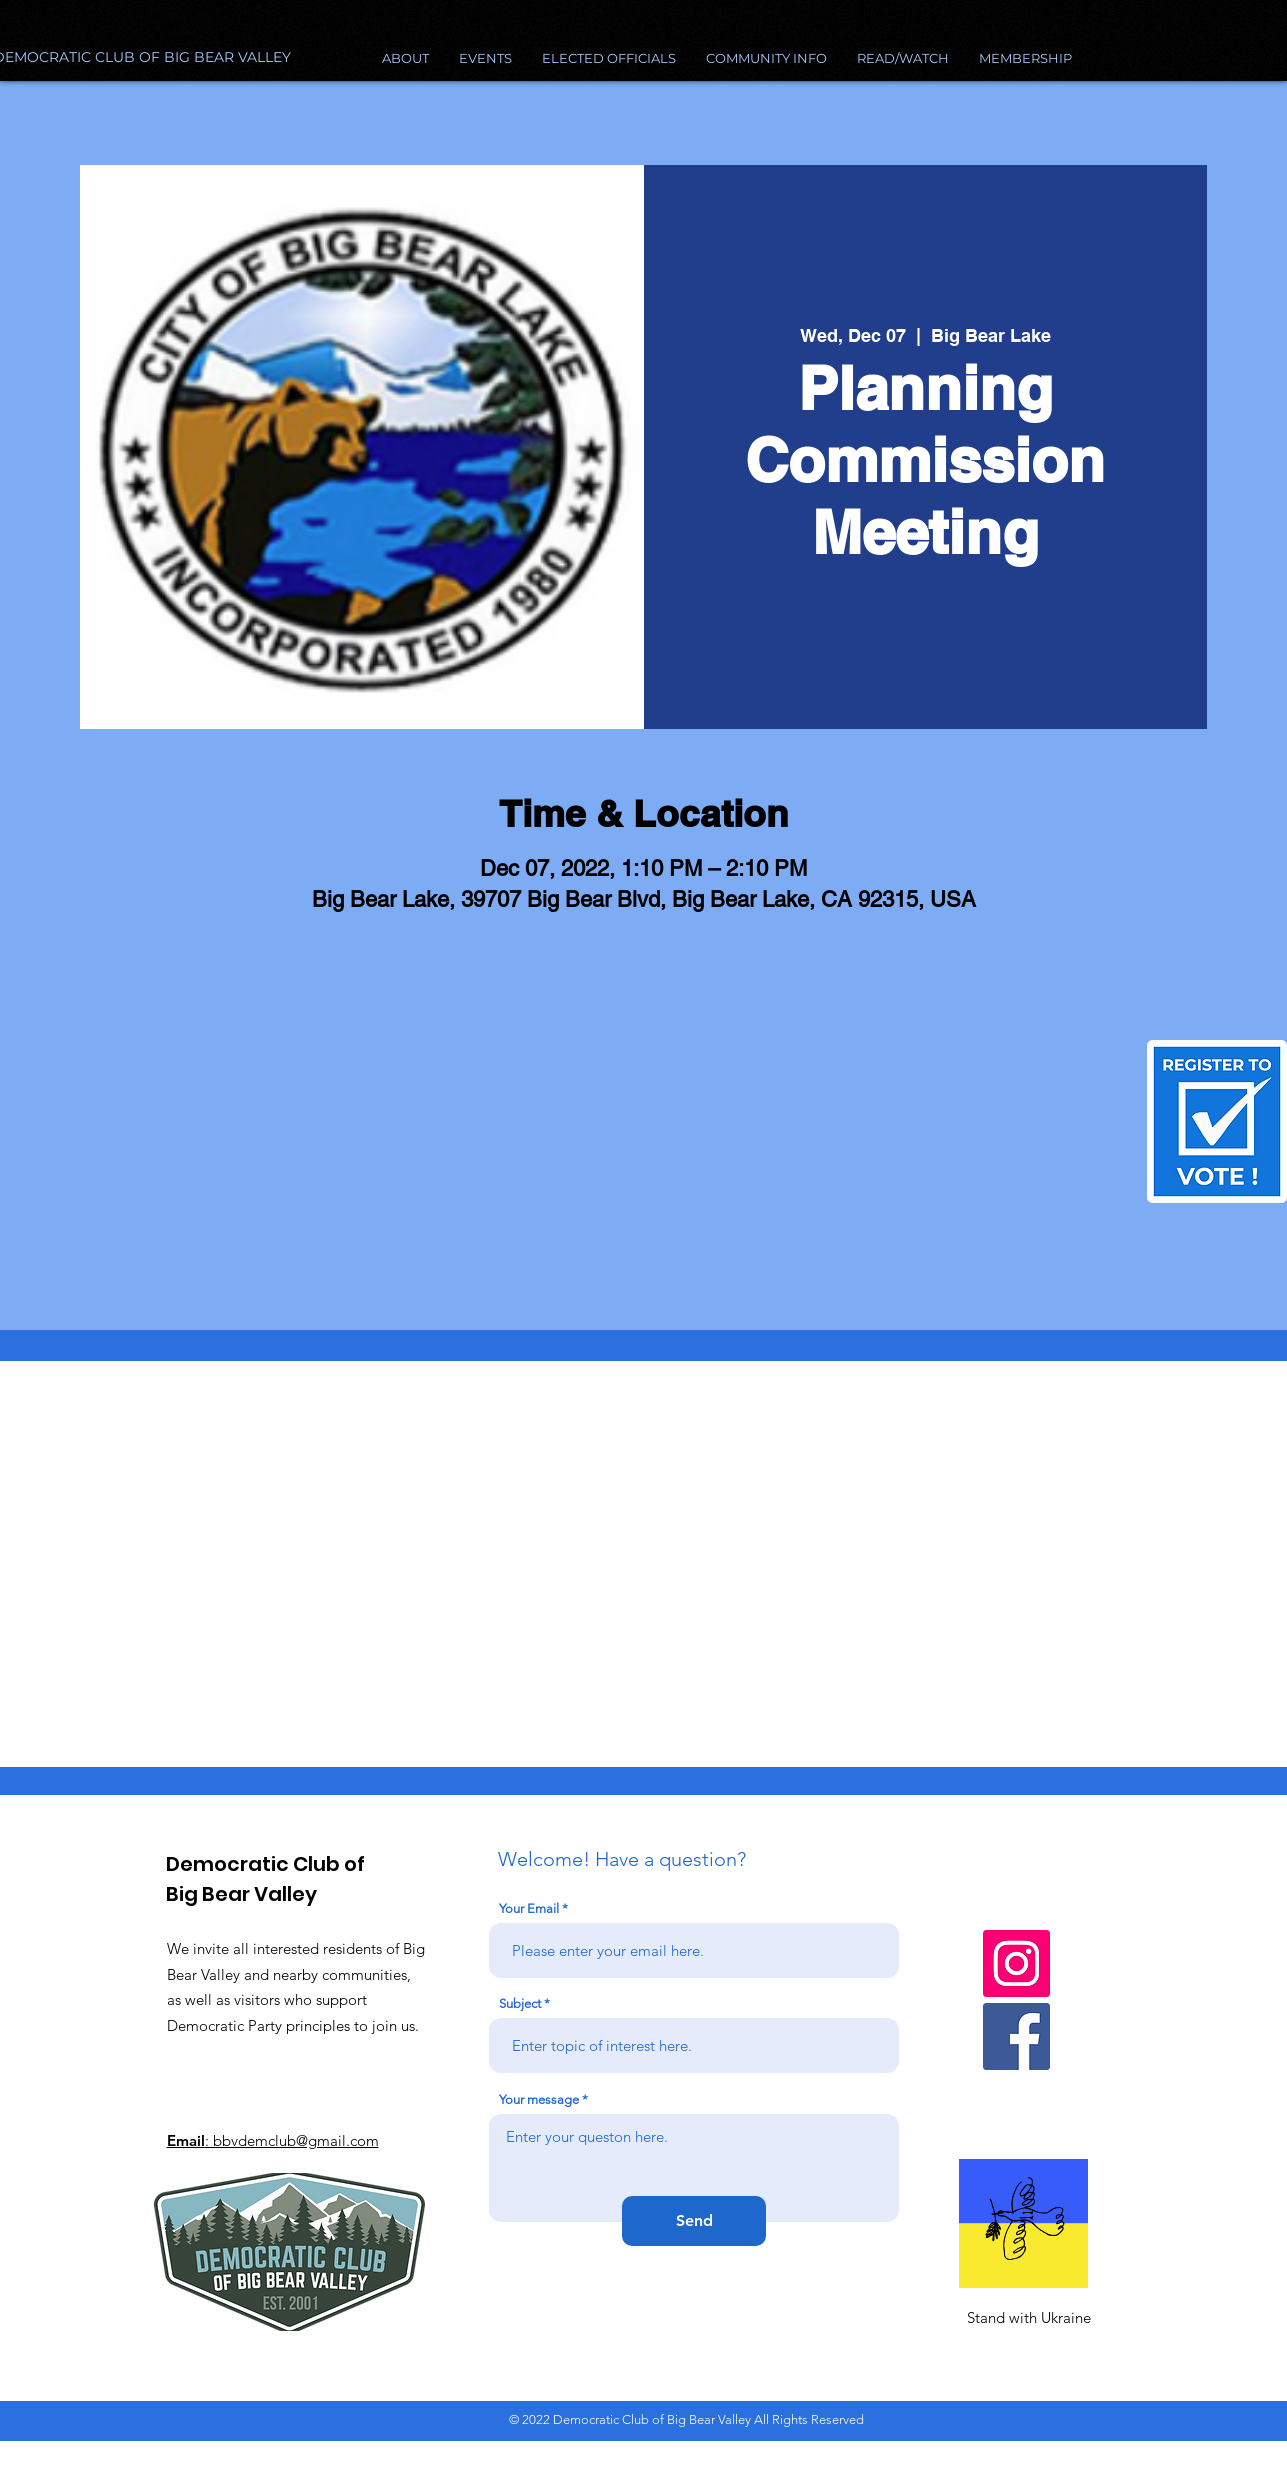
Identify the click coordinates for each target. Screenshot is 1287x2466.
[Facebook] (1016, 2036)
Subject (520, 2003)
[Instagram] (1016, 1963)
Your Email (529, 1908)
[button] (766, 58)
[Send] (694, 2221)
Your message (539, 2099)
